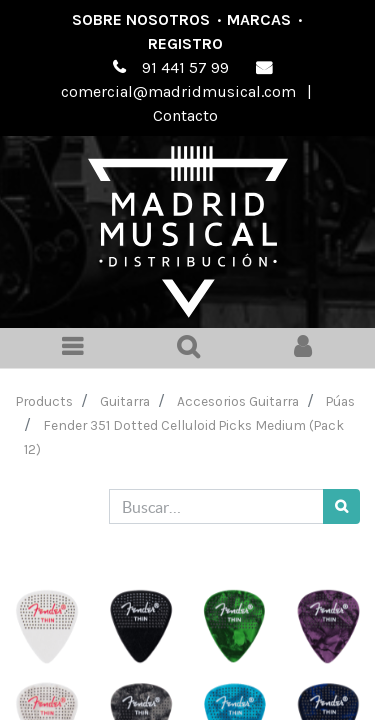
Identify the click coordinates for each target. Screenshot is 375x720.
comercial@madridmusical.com (178, 91)
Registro (185, 43)
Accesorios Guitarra (238, 401)
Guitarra (125, 401)
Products (44, 401)
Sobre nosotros (141, 19)
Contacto (185, 115)
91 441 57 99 (185, 67)
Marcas (259, 19)
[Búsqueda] (341, 506)
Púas (340, 401)
